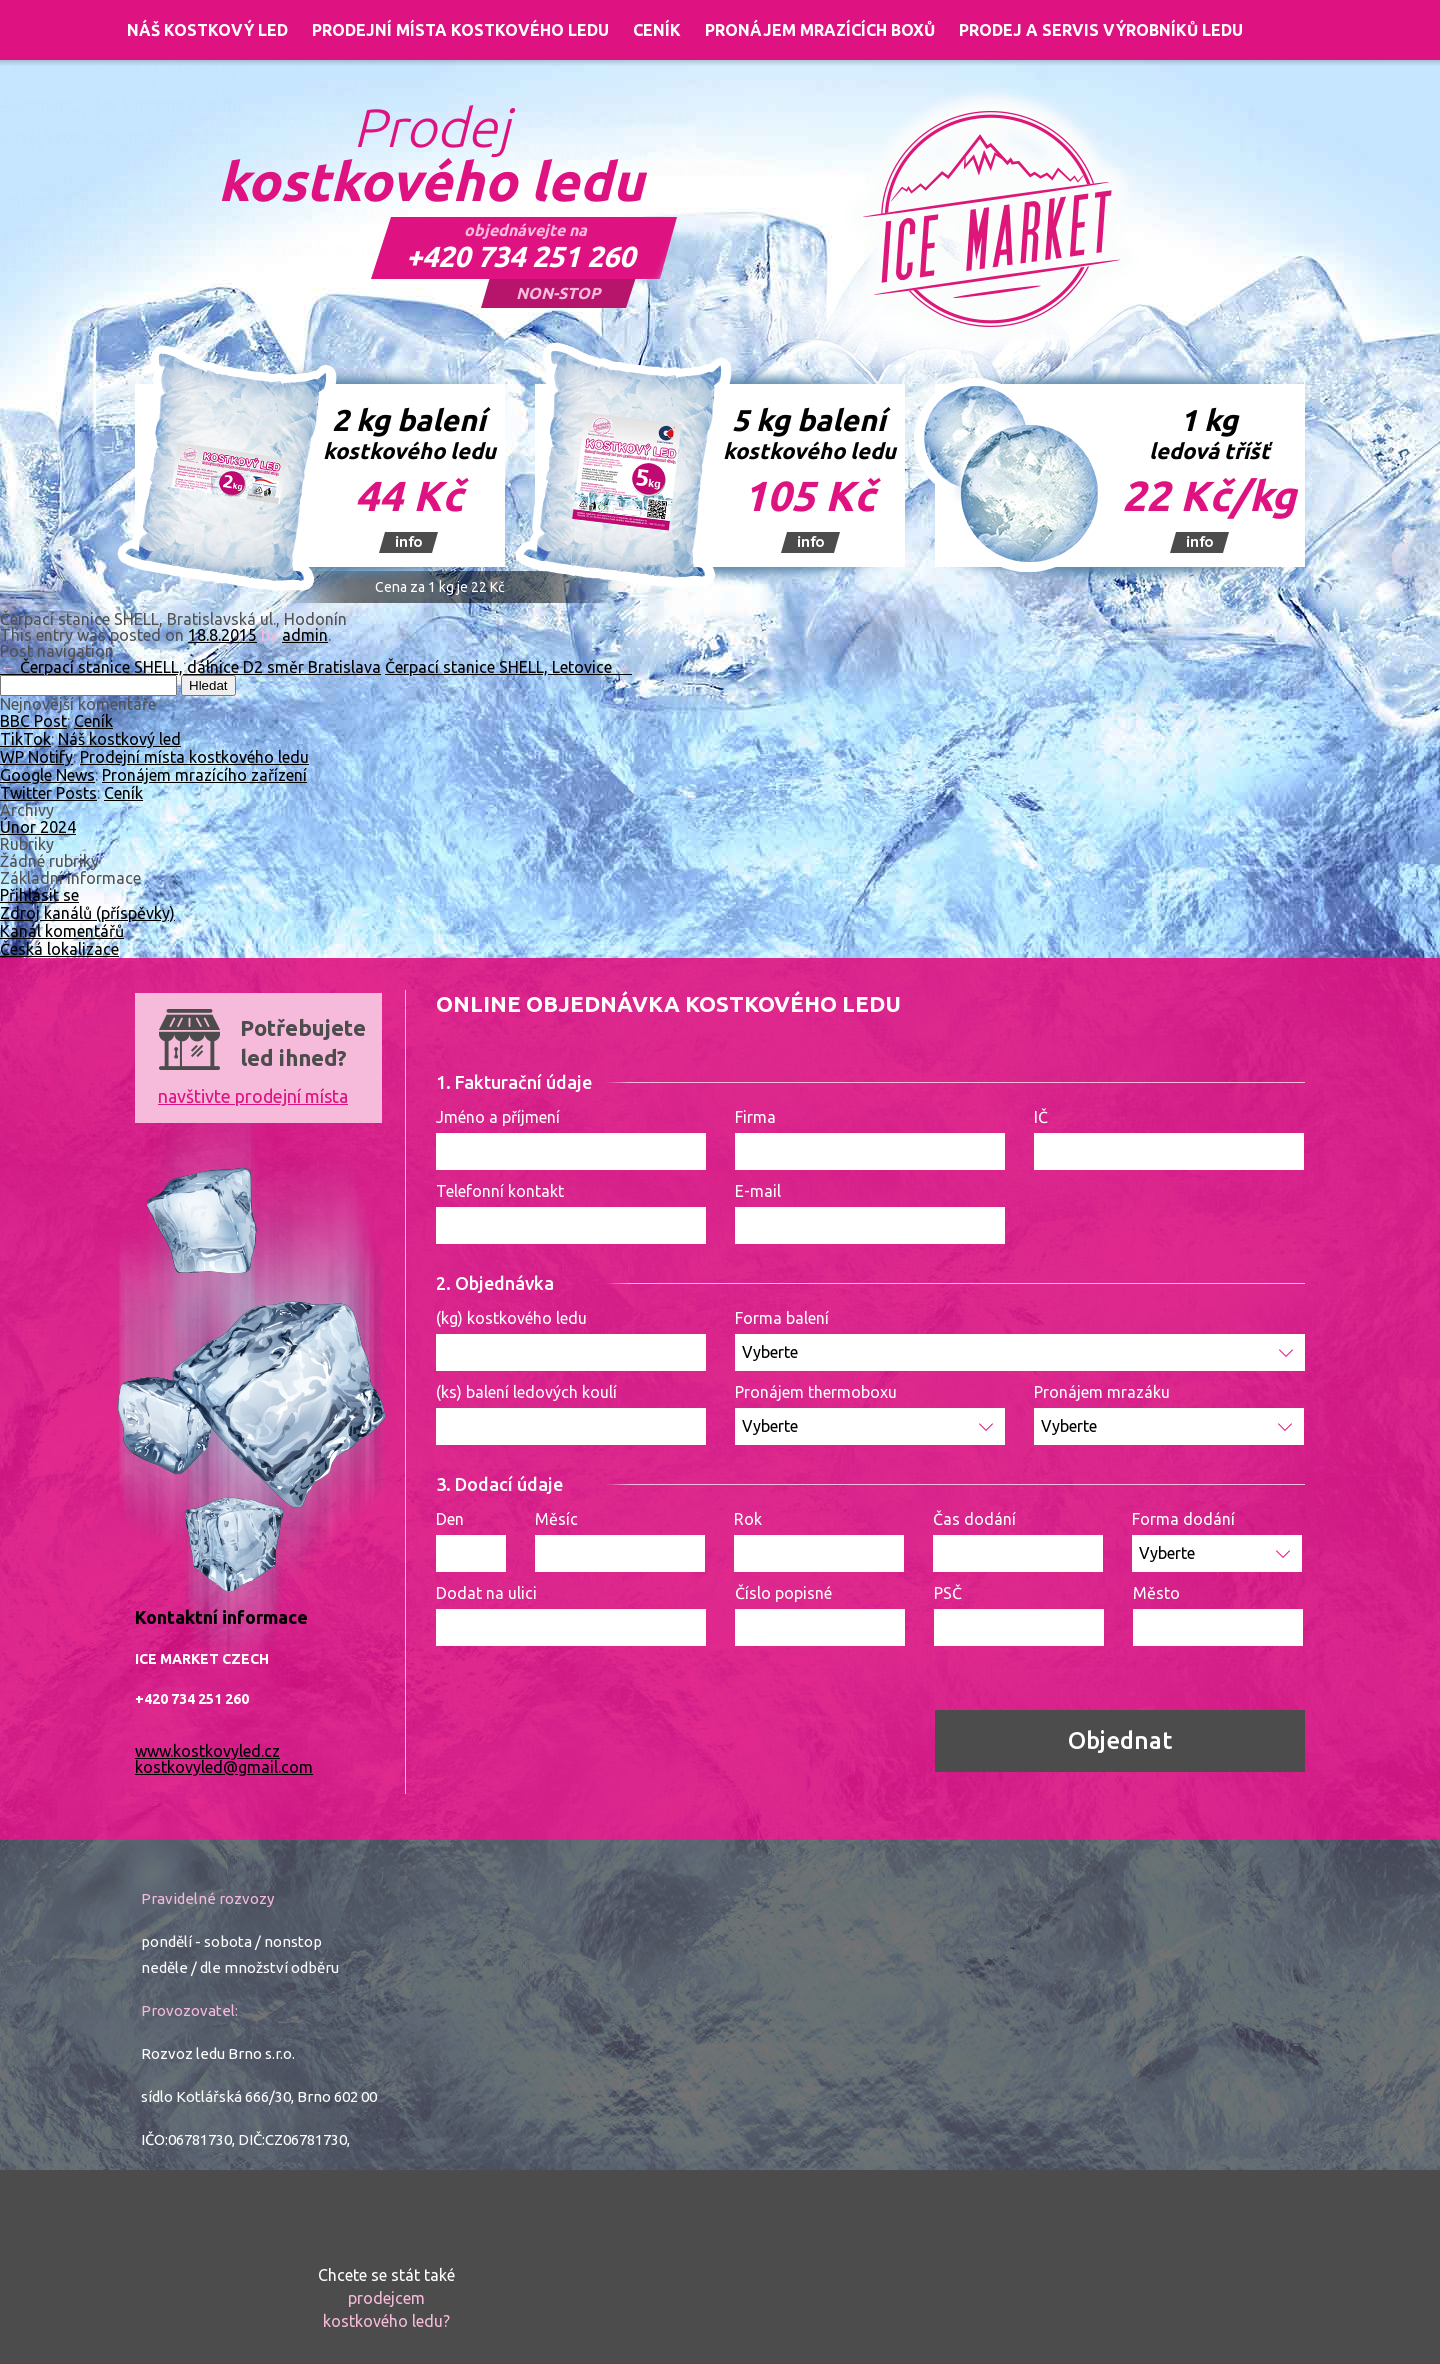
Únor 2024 (38, 827)
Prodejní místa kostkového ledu (460, 30)
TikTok (25, 739)
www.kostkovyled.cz (207, 1751)
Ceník (657, 30)
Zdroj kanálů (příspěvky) (87, 913)
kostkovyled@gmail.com (224, 1767)
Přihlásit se (39, 895)
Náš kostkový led (207, 30)
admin (305, 635)
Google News (47, 775)
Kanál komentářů (62, 931)
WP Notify (36, 757)
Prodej (431, 155)
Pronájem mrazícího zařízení (204, 775)
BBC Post (33, 721)
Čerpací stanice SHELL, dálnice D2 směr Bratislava (190, 667)
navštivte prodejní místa (253, 1096)
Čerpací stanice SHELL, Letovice (508, 667)
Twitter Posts (48, 793)
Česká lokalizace (59, 949)
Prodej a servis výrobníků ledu (1101, 30)
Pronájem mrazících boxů (820, 30)
